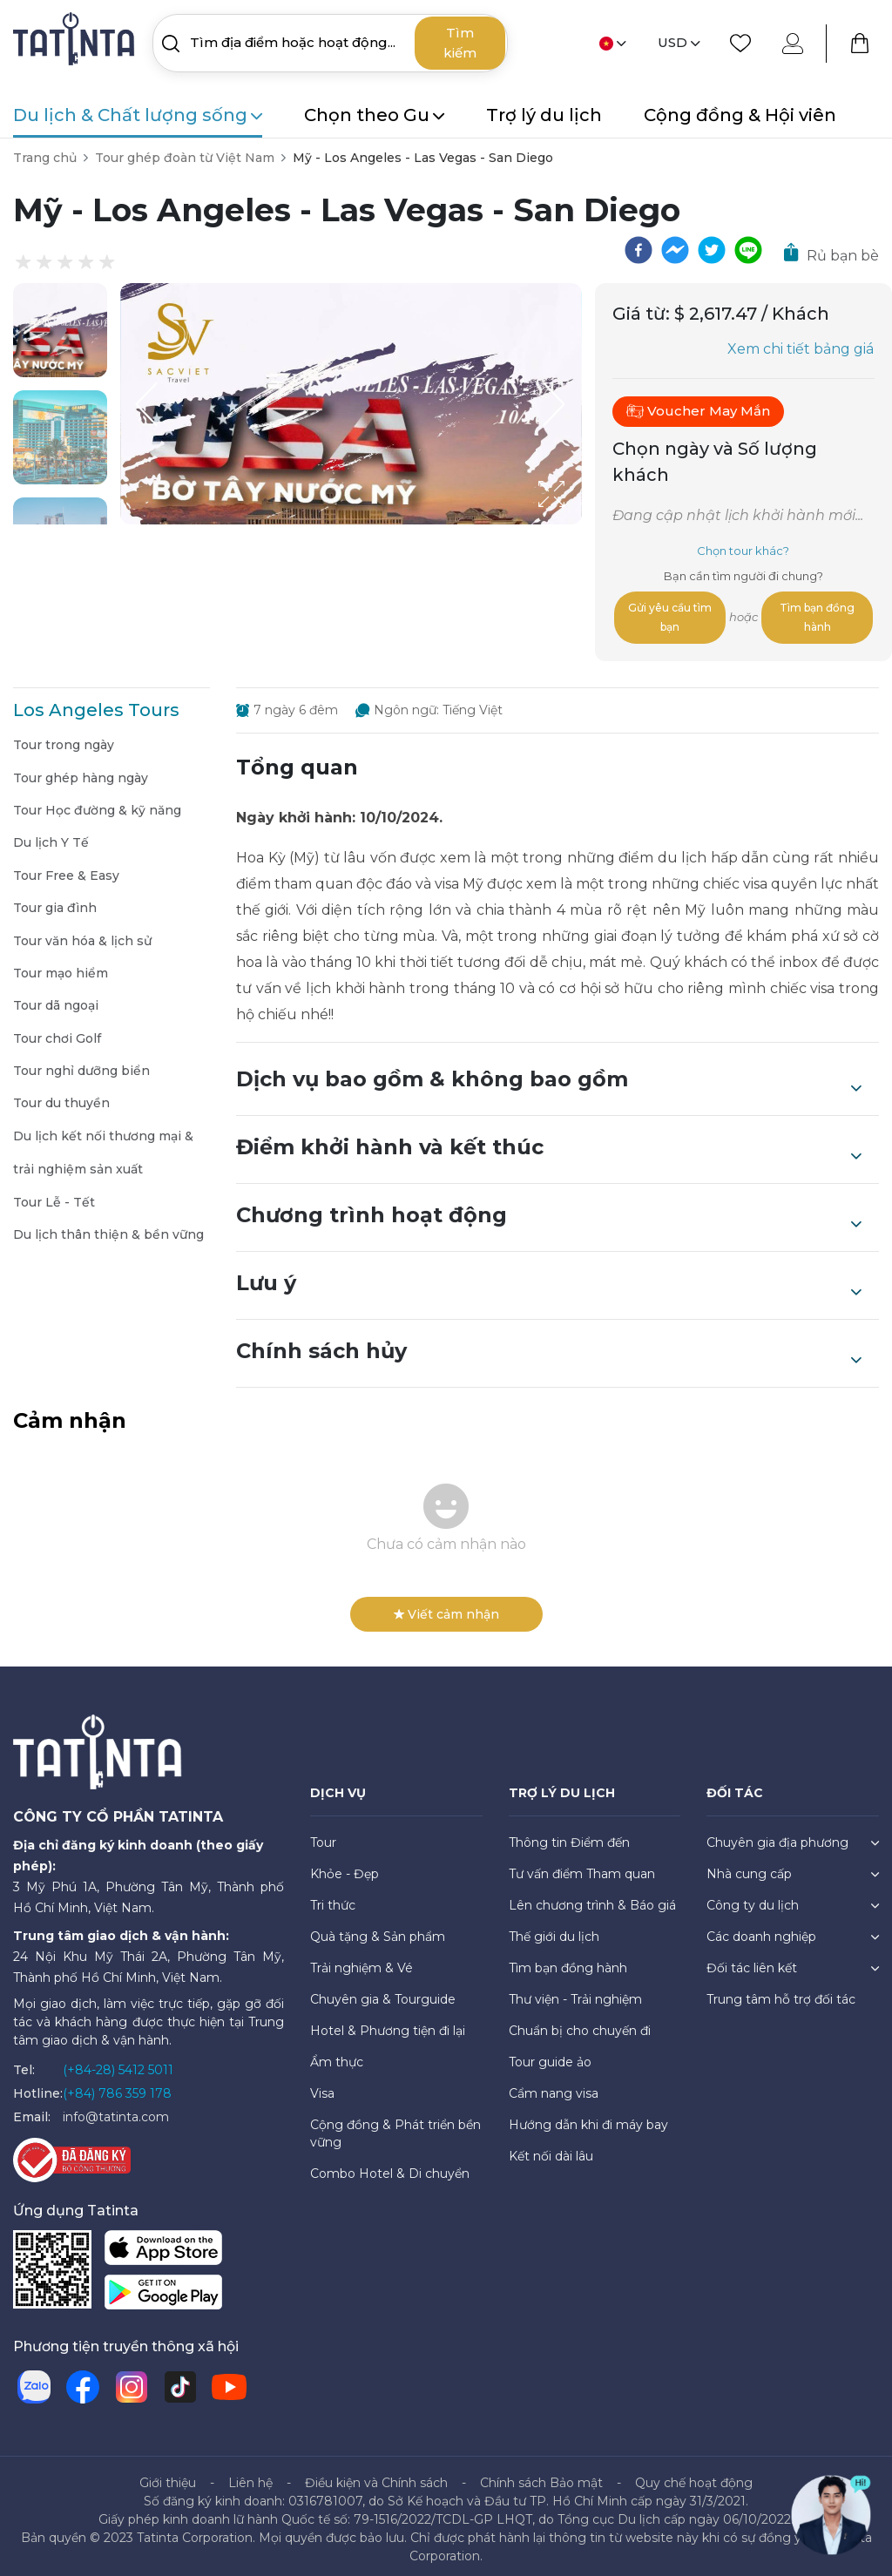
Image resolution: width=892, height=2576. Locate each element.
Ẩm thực (336, 2055)
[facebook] (638, 250)
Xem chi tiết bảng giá (800, 349)
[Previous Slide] (146, 404)
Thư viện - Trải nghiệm (575, 1992)
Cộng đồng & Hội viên (740, 115)
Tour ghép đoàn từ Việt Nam (184, 158)
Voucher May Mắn (698, 411)
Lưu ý (549, 1278)
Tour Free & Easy (66, 868)
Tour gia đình (55, 901)
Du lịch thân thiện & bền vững (108, 1227)
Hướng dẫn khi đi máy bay (588, 2118)
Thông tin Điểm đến (569, 1835)
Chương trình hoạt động (549, 1210)
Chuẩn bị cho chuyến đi (580, 2024)
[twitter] (712, 250)
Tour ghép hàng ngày (80, 771)
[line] (748, 250)
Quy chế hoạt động (694, 2476)
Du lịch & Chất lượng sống (137, 115)
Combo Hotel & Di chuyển (390, 2166)
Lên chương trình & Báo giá (592, 1898)
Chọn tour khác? (743, 551)
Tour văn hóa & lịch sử (82, 934)
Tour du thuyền (61, 1096)
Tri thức (332, 1898)
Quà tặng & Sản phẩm (377, 1929)
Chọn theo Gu (374, 115)
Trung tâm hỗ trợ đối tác (780, 1992)
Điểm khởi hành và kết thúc (549, 1142)
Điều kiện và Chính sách (376, 2476)
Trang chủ (45, 158)
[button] (60, 330)
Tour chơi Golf (57, 1031)
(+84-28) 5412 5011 (118, 2063)
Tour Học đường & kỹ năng (97, 803)
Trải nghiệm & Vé (361, 1961)
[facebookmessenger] (675, 250)
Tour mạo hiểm (60, 966)
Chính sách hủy (549, 1346)
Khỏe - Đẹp (344, 1867)
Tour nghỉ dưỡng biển (81, 1064)
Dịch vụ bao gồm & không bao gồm (549, 1074)
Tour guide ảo (550, 2055)
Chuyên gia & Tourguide (383, 1992)
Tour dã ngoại (55, 998)
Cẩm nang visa (553, 2086)
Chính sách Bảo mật (541, 2476)
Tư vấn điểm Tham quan (582, 1867)
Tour (323, 1835)
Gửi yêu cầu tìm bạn (670, 614)
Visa (322, 2086)
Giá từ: (641, 313)
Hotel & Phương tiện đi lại (387, 2024)
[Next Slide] (556, 404)
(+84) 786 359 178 (117, 2086)
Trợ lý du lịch (544, 115)
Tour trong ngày (63, 738)
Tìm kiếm (459, 42)
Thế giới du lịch (554, 1929)
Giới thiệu (167, 2476)
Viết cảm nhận (446, 1607)
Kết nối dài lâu (551, 2149)
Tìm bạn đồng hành (817, 614)
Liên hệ (250, 2476)
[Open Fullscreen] (576, 523)
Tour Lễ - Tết (54, 1195)
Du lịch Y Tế (51, 835)
